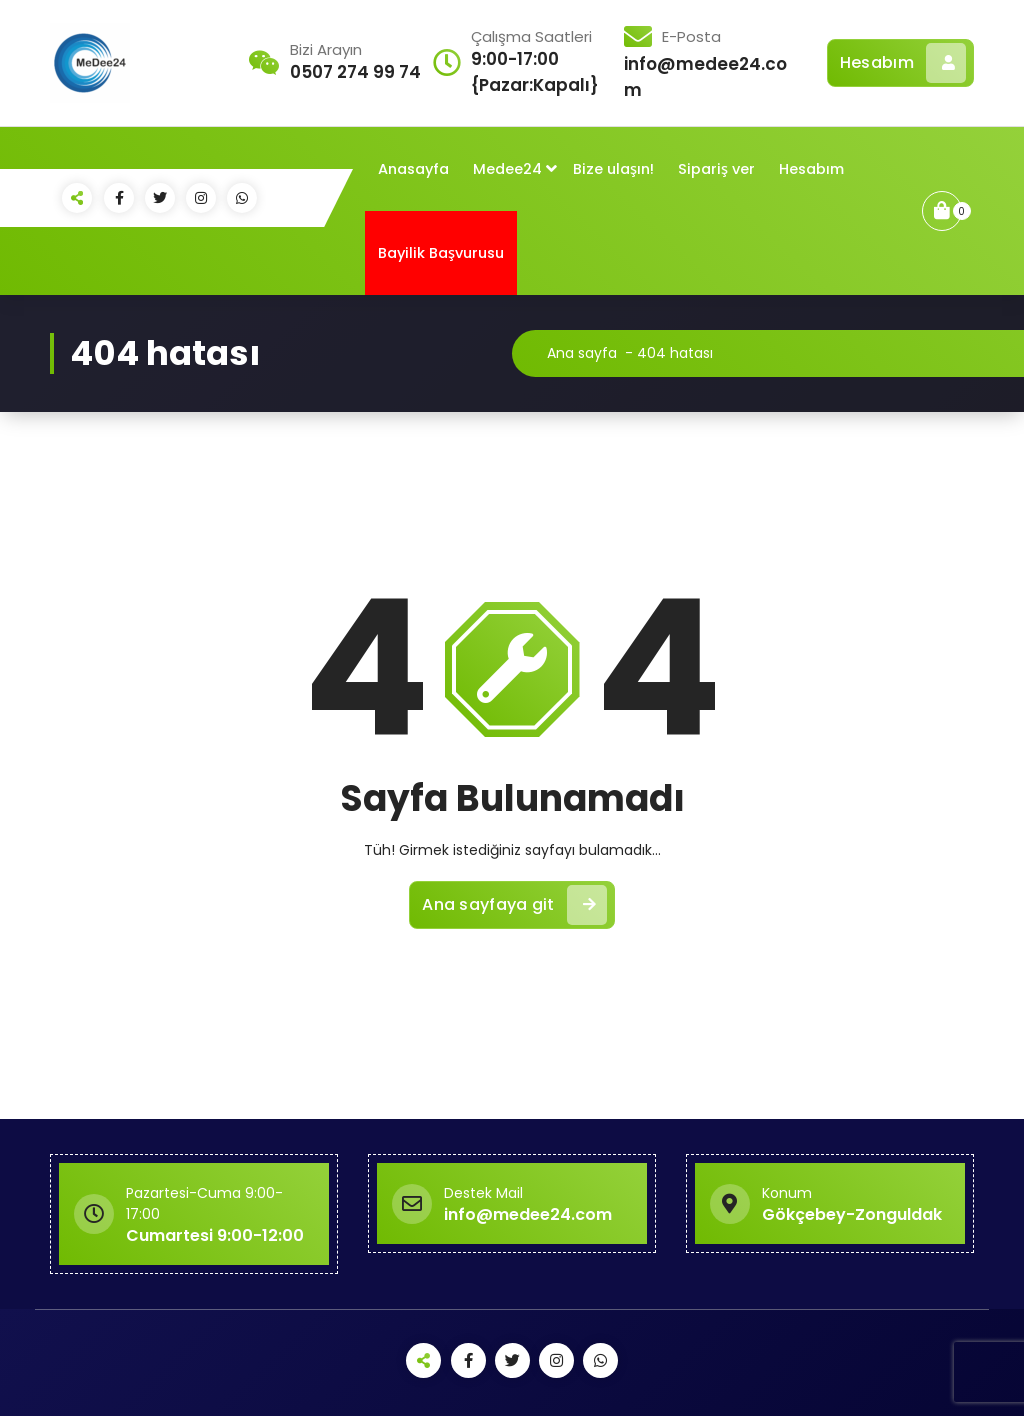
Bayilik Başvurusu (441, 253)
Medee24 (507, 169)
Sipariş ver (716, 169)
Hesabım (903, 63)
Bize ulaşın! (613, 169)
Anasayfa (413, 169)
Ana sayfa (582, 353)
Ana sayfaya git (514, 905)
